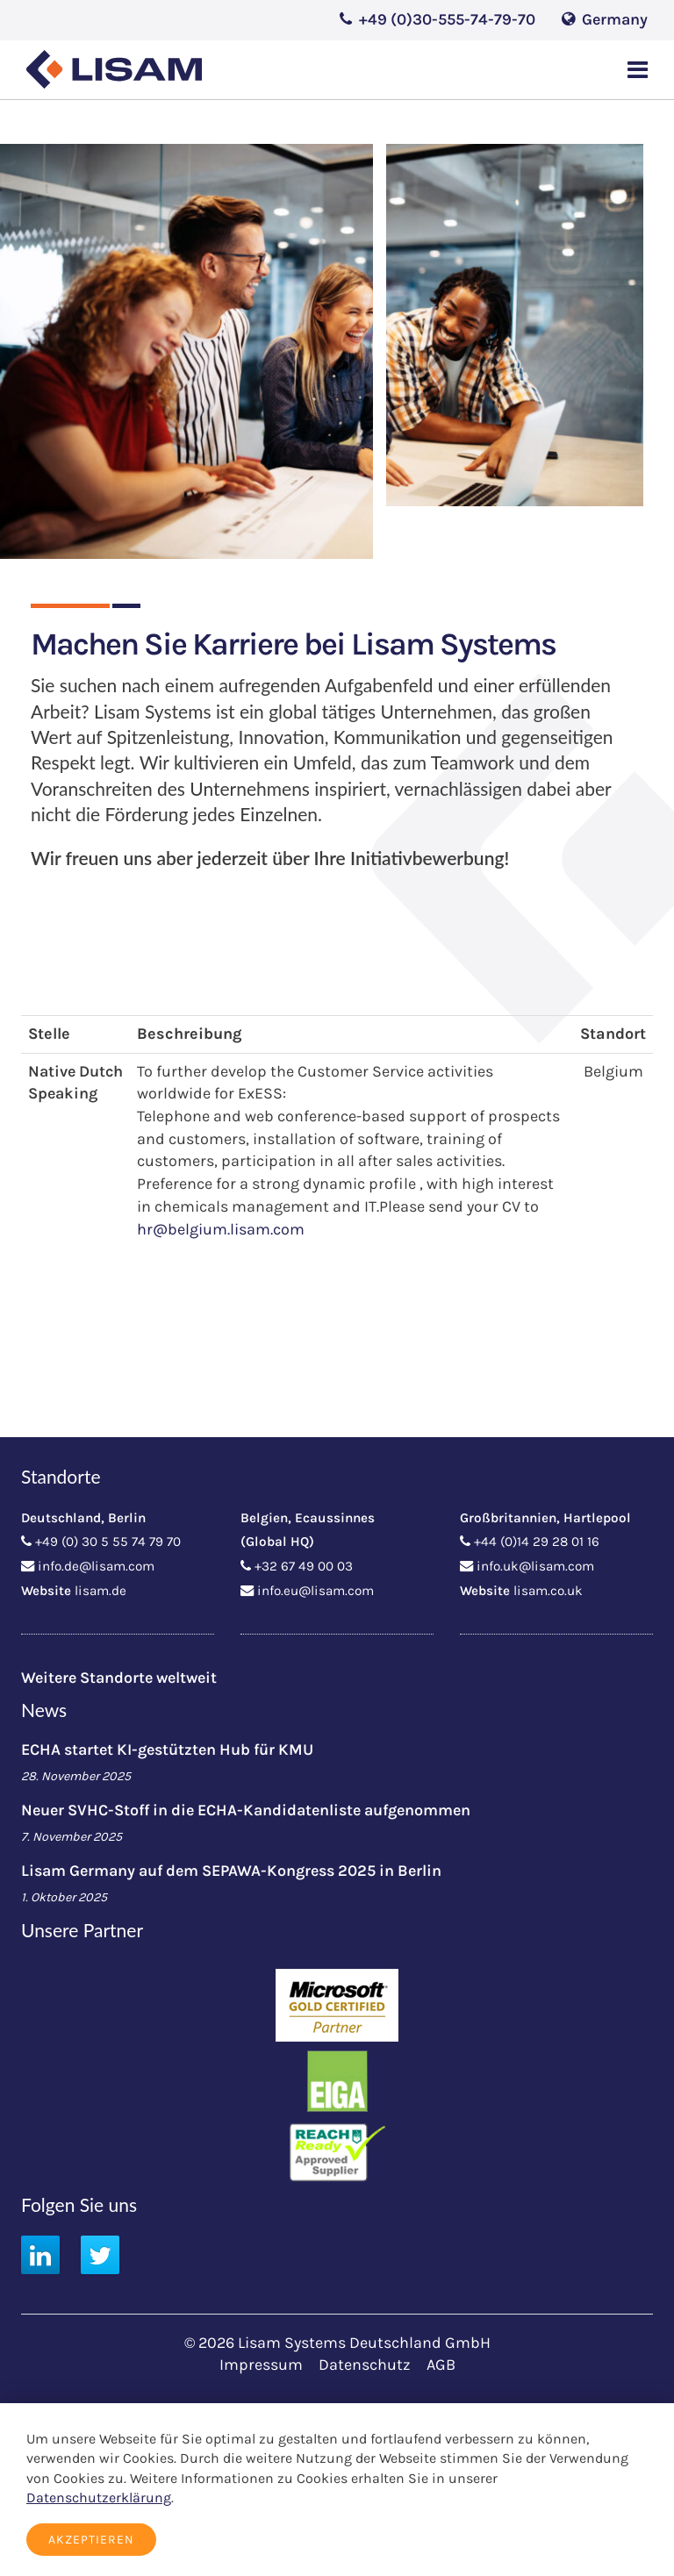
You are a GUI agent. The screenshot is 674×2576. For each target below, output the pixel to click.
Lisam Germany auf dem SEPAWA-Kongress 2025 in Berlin (231, 1870)
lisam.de (100, 1591)
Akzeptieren (91, 2539)
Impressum (261, 2364)
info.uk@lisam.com (535, 1566)
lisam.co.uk (548, 1591)
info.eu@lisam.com (315, 1591)
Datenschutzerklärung (98, 2497)
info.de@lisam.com (96, 1566)
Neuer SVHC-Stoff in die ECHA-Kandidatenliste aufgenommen (245, 1810)
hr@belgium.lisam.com (221, 1229)
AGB (441, 2364)
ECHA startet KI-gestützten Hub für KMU (167, 1749)
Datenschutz (365, 2364)
